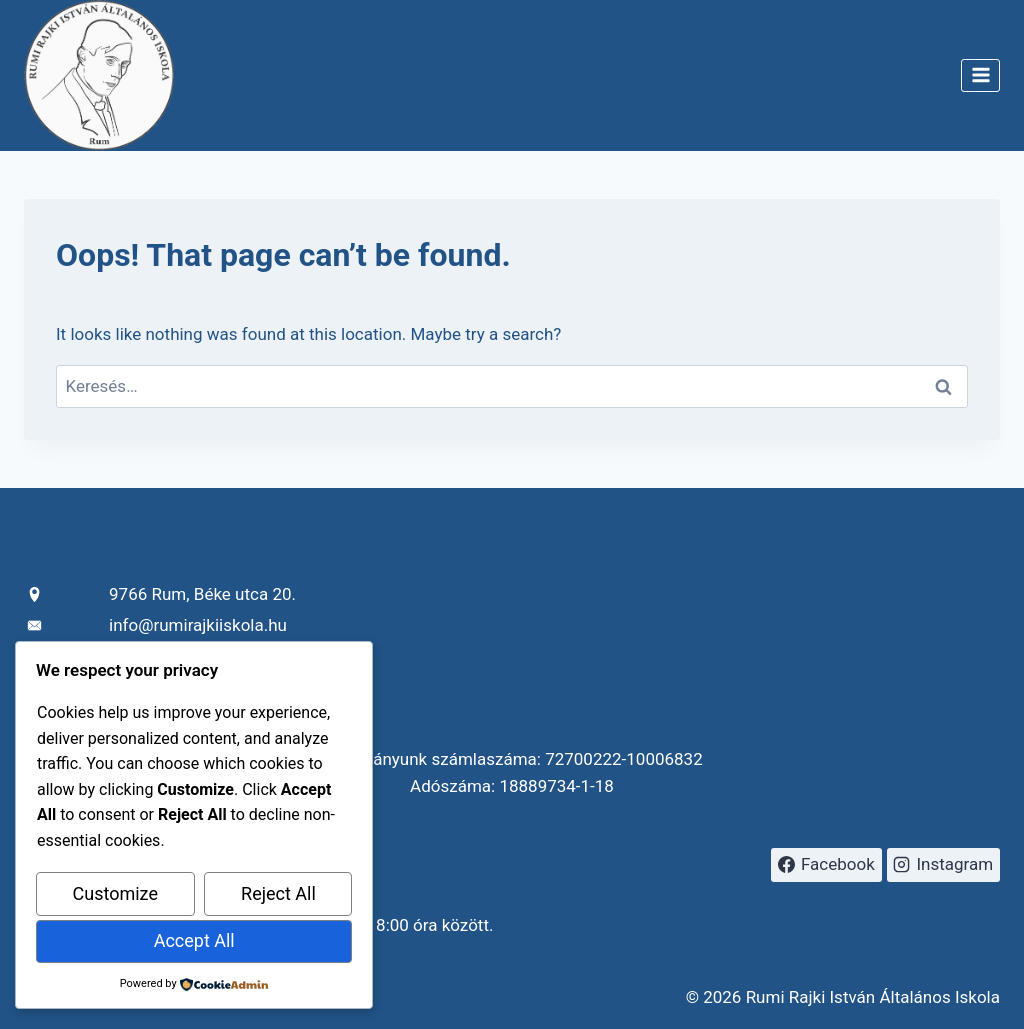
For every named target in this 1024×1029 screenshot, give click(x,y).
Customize (115, 893)
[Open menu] (980, 75)
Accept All (194, 940)
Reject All (278, 893)
